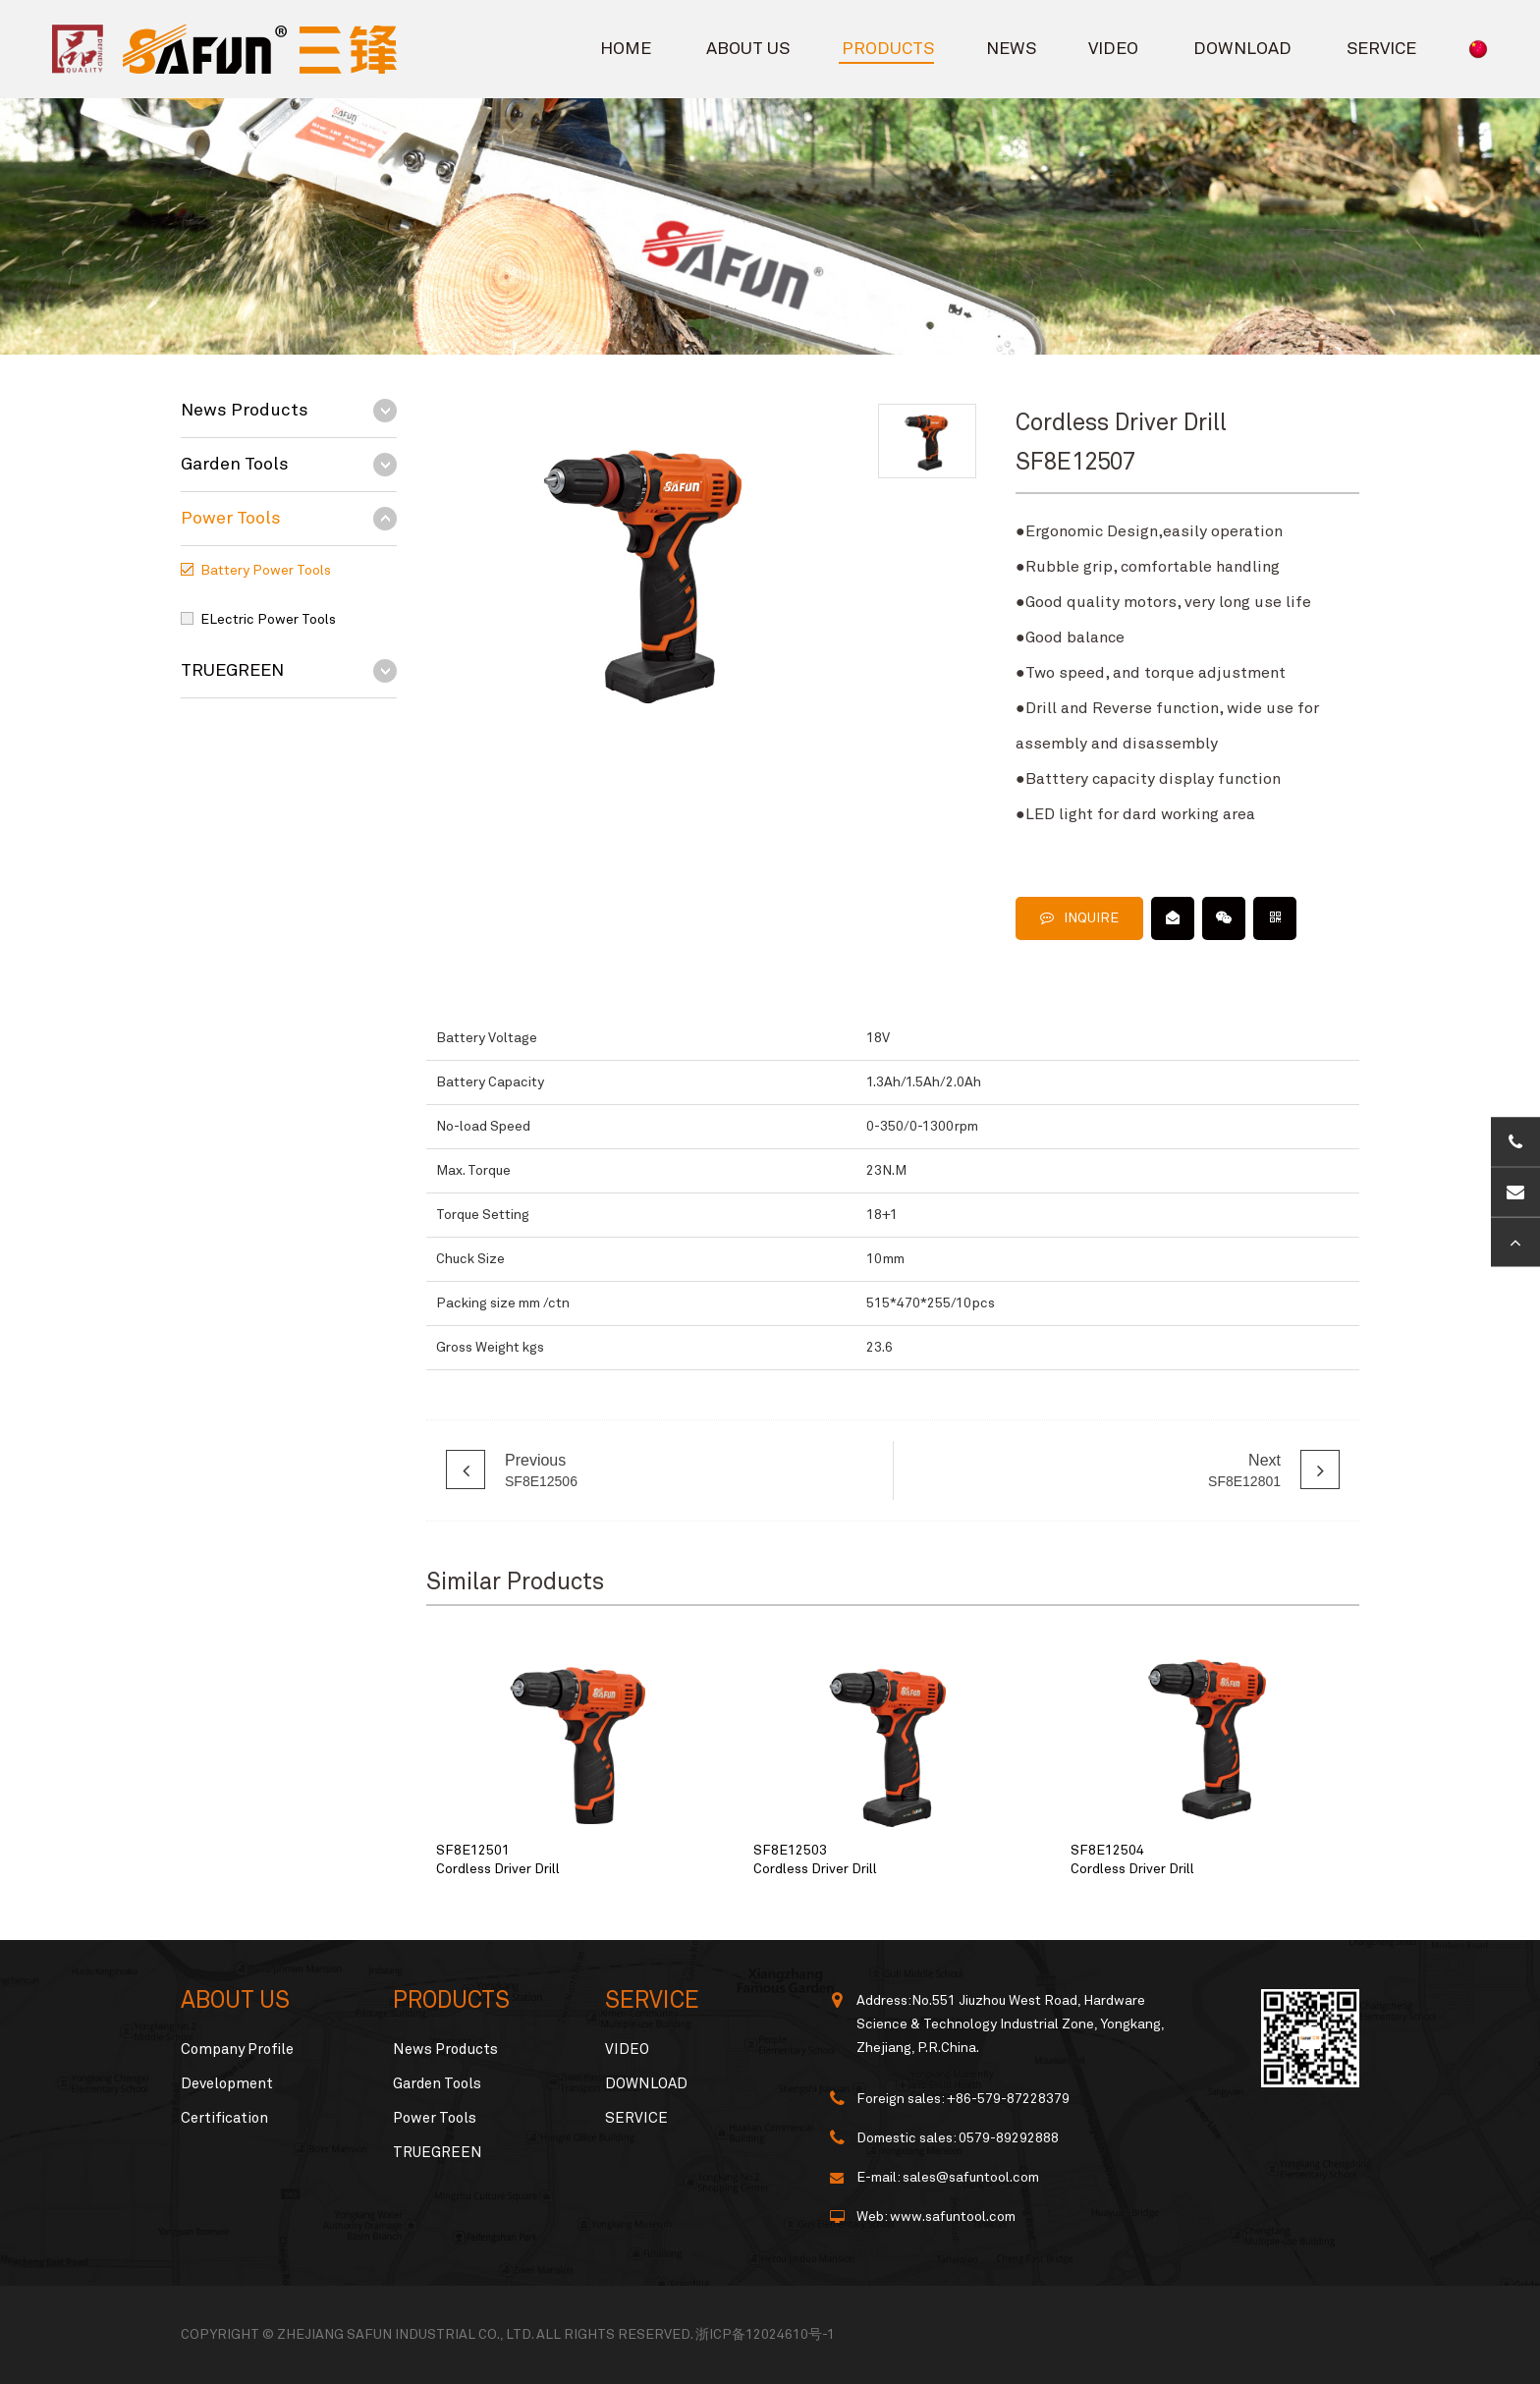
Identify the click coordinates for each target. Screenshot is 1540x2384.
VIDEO (1113, 49)
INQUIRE (1079, 918)
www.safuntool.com (953, 2217)
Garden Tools (235, 464)
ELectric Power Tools (268, 620)
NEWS (1011, 49)
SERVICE (1381, 49)
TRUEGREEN (232, 671)
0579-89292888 (1009, 2138)
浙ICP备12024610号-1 (765, 2335)
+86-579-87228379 (1008, 2099)
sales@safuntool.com (971, 2178)
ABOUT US (748, 49)
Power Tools (231, 518)
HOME (625, 49)
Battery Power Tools (265, 571)
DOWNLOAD (1242, 49)
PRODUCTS (888, 49)
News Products (244, 410)
